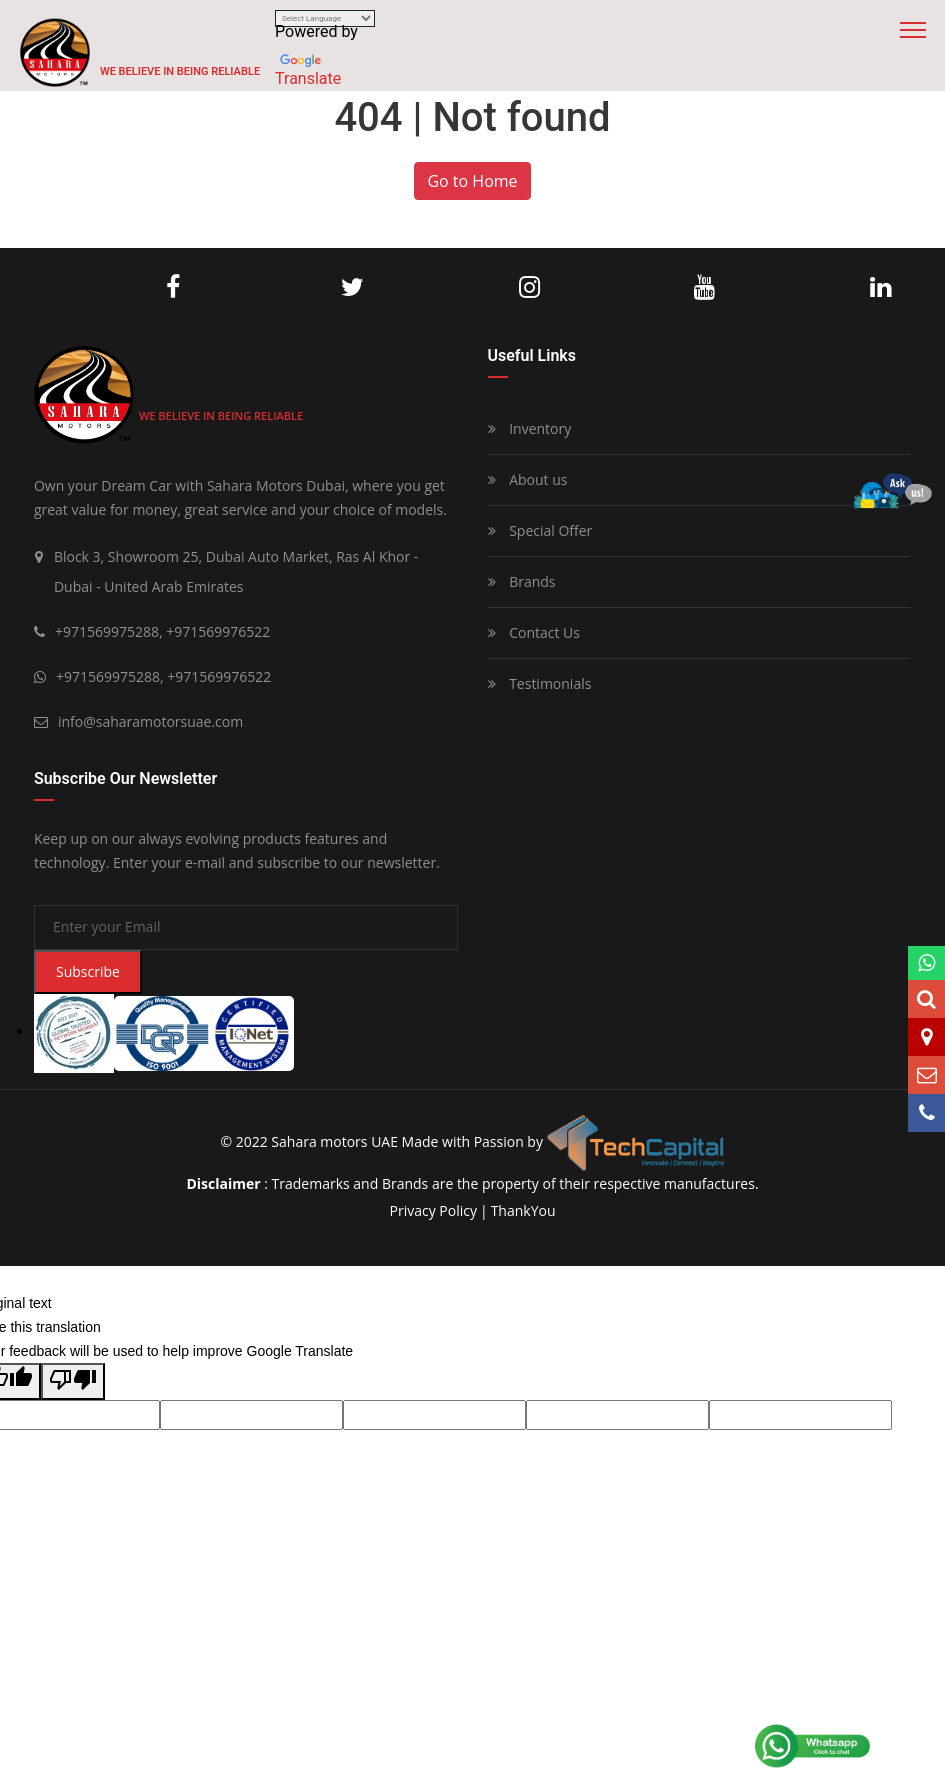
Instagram (529, 288)
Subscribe (88, 971)
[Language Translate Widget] (325, 18)
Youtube (704, 288)
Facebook (173, 288)
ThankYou (523, 1210)
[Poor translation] (73, 1381)
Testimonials (540, 683)
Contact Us (534, 632)
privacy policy (432, 1210)
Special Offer (540, 530)
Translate (308, 78)
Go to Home (472, 181)
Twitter (352, 288)
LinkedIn (880, 288)
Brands (522, 581)
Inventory (530, 428)
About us (528, 479)
